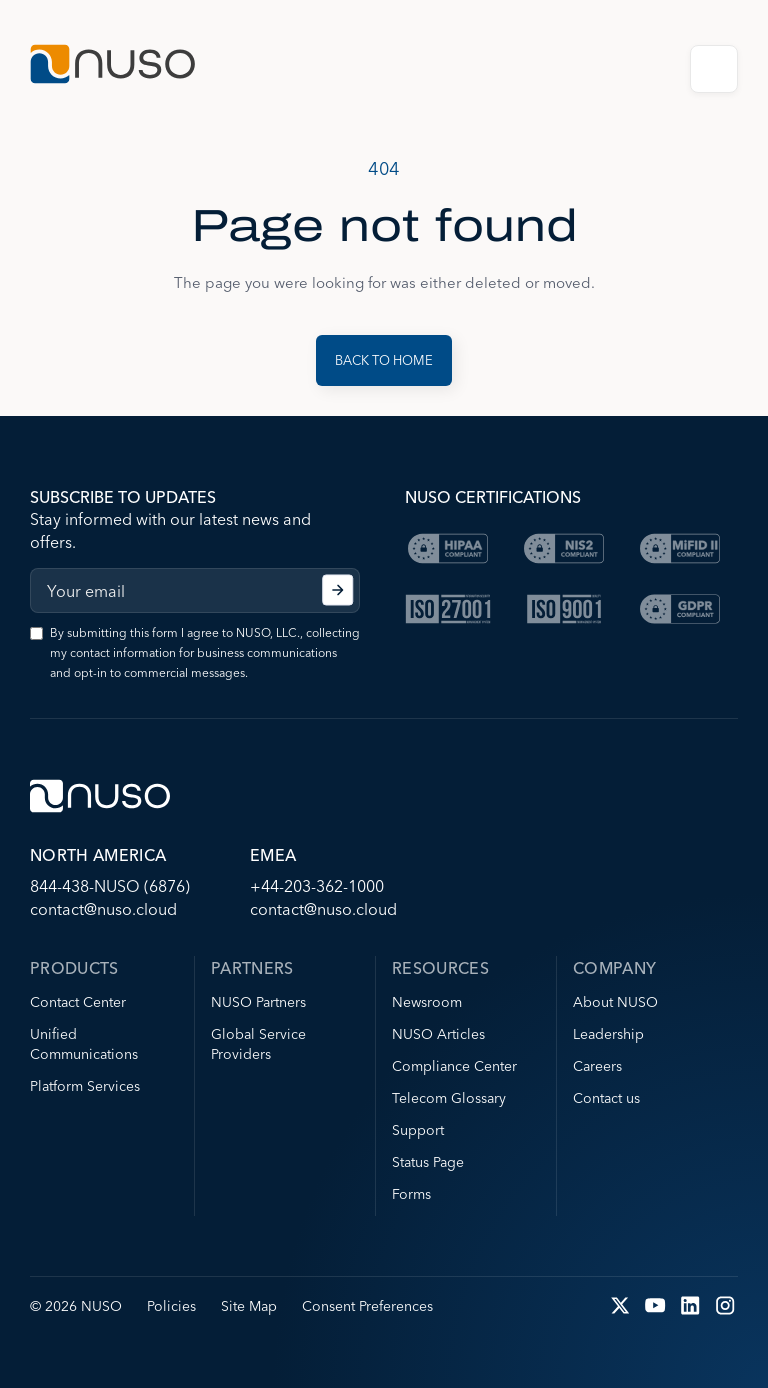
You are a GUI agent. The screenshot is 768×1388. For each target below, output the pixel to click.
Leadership (608, 1034)
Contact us (606, 1098)
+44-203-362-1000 (317, 886)
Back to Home (384, 360)
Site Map (249, 1306)
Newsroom (427, 1002)
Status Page (428, 1162)
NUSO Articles (438, 1034)
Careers (597, 1066)
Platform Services (85, 1086)
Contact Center (78, 1002)
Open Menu (714, 69)
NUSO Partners (258, 1002)
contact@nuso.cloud (103, 909)
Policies (171, 1306)
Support (418, 1130)
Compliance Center (454, 1066)
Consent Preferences (367, 1306)
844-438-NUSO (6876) (110, 886)
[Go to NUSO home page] (112, 66)
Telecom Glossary (449, 1098)
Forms (411, 1194)
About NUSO (615, 1002)
